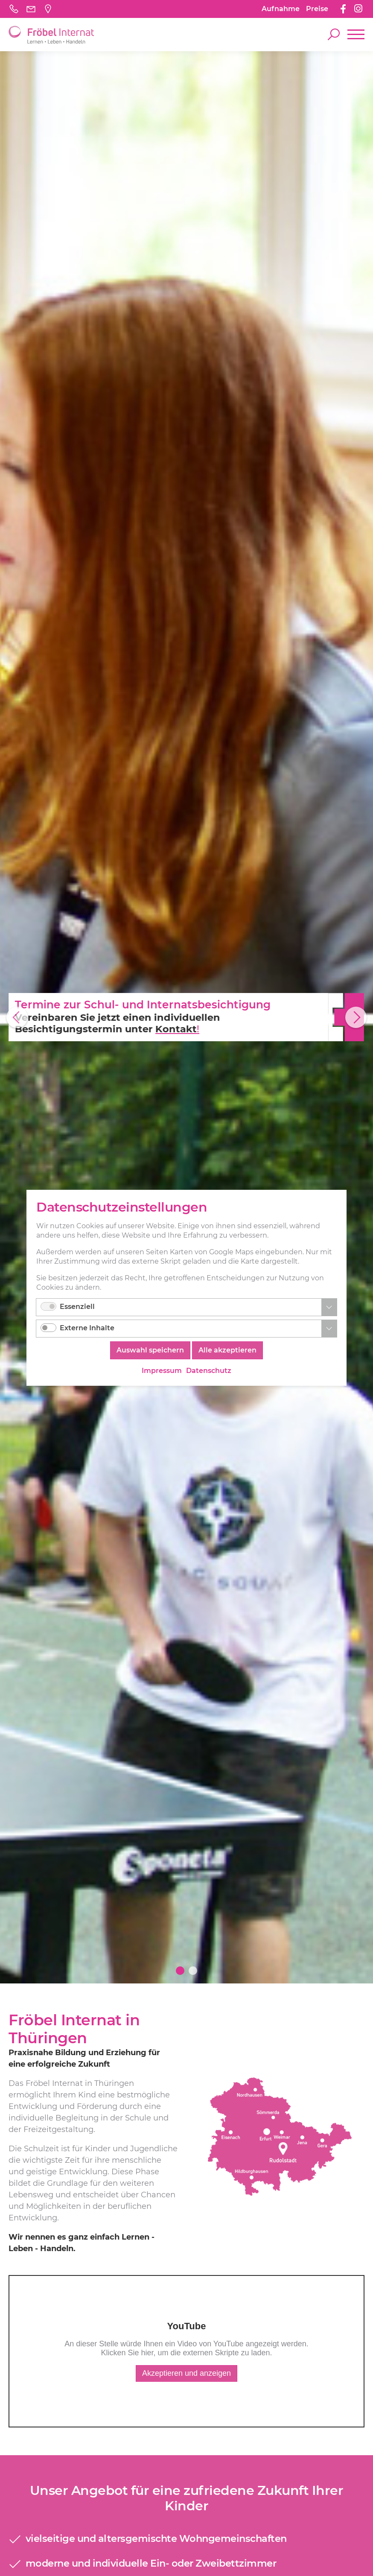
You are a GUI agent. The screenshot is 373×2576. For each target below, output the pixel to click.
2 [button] (193, 1970)
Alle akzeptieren (227, 1350)
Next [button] (356, 1017)
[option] (186, 1017)
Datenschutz (208, 1371)
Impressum (162, 1371)
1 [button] (180, 1970)
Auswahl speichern (150, 1350)
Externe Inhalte (87, 1328)
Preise (317, 9)
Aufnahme (281, 9)
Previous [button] (17, 1017)
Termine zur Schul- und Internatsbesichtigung (139, 1004)
